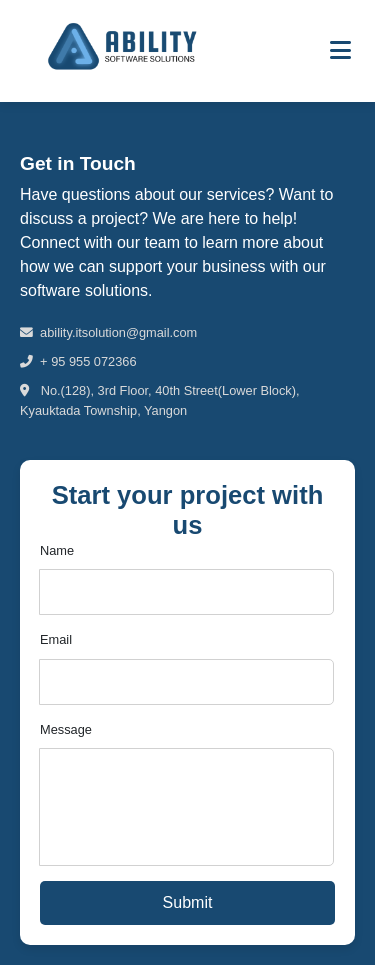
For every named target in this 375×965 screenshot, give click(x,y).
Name (57, 550)
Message (66, 729)
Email (56, 639)
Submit (188, 902)
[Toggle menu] (340, 51)
